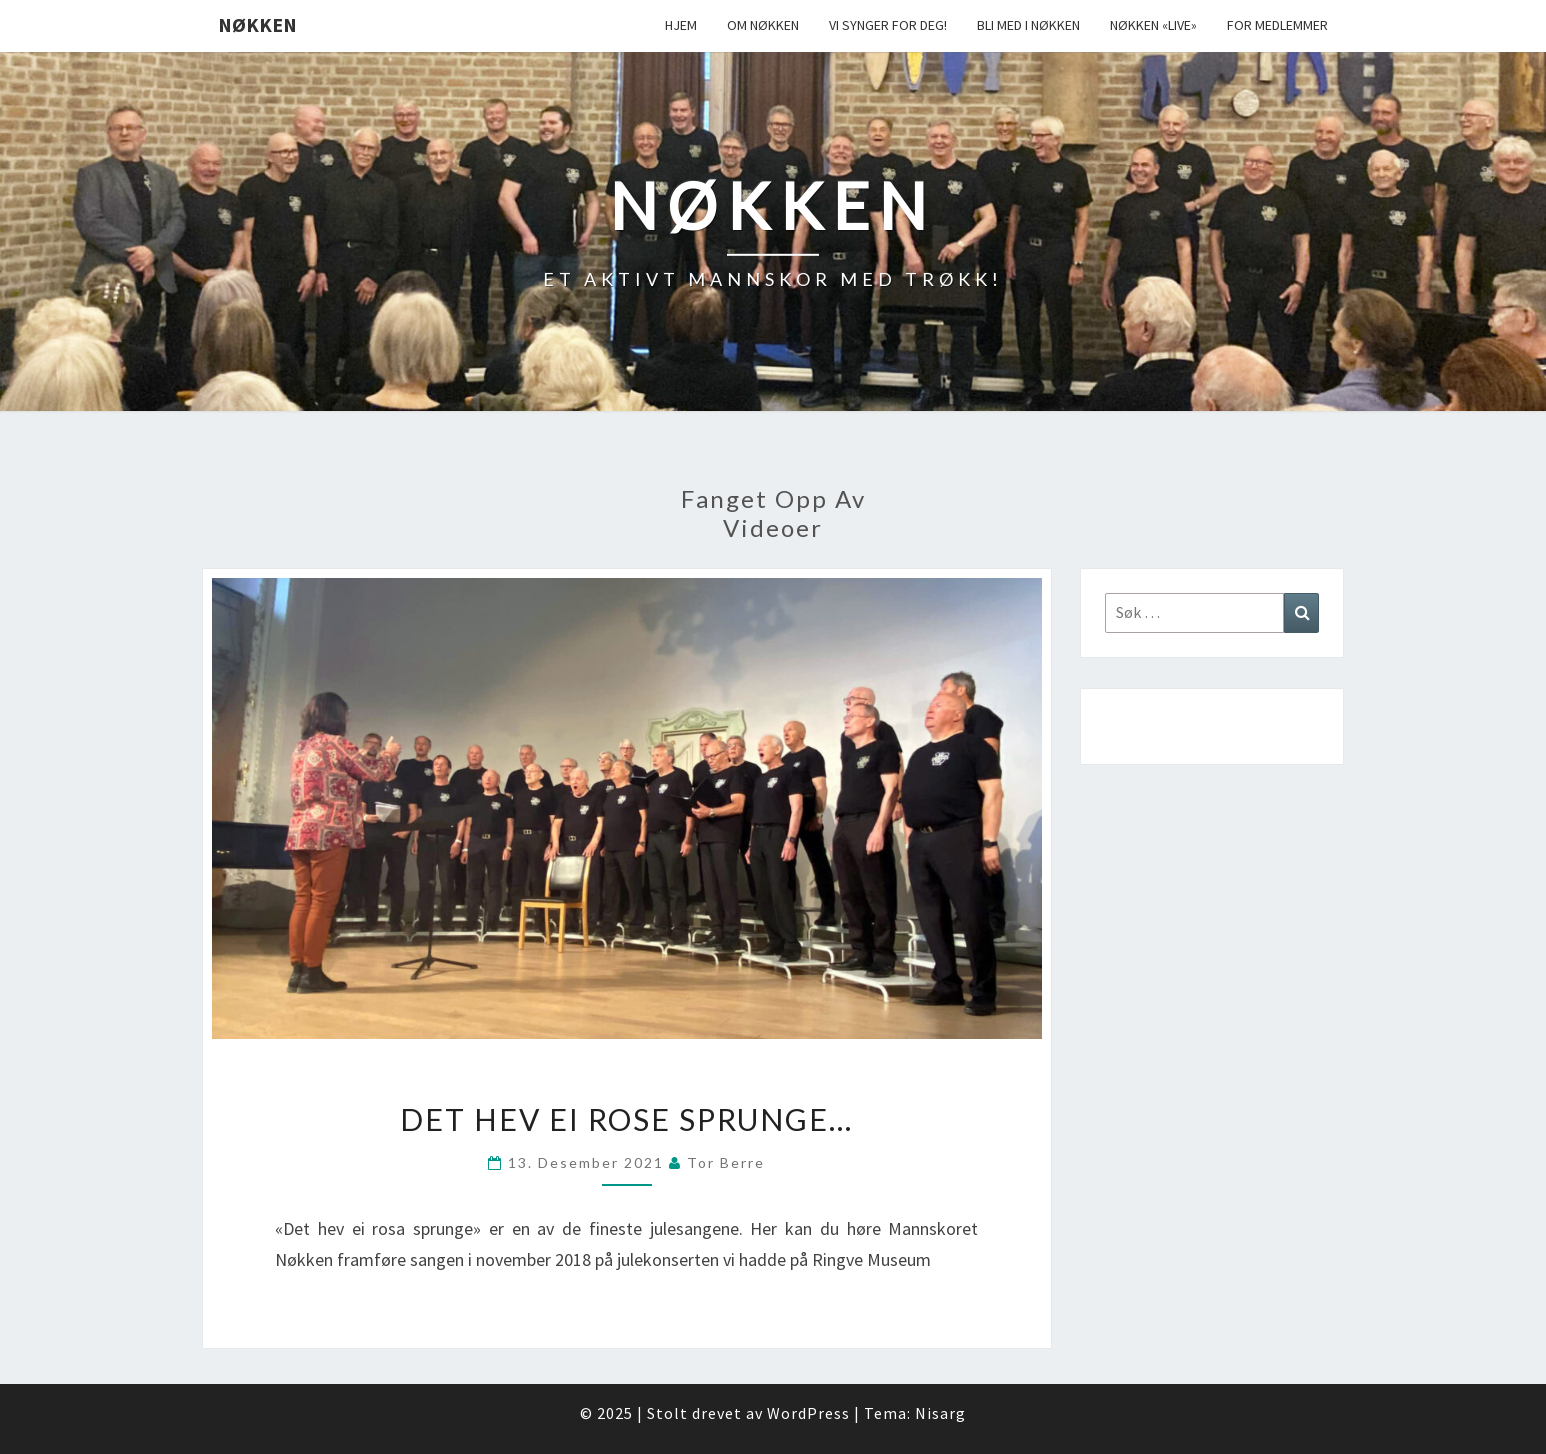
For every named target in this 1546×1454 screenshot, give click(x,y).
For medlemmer (1277, 25)
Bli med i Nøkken (1028, 25)
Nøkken (257, 24)
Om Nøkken (763, 25)
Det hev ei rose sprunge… (626, 1119)
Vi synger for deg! (888, 25)
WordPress (808, 1413)
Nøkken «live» (1153, 25)
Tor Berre (726, 1162)
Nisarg (940, 1413)
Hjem (681, 25)
